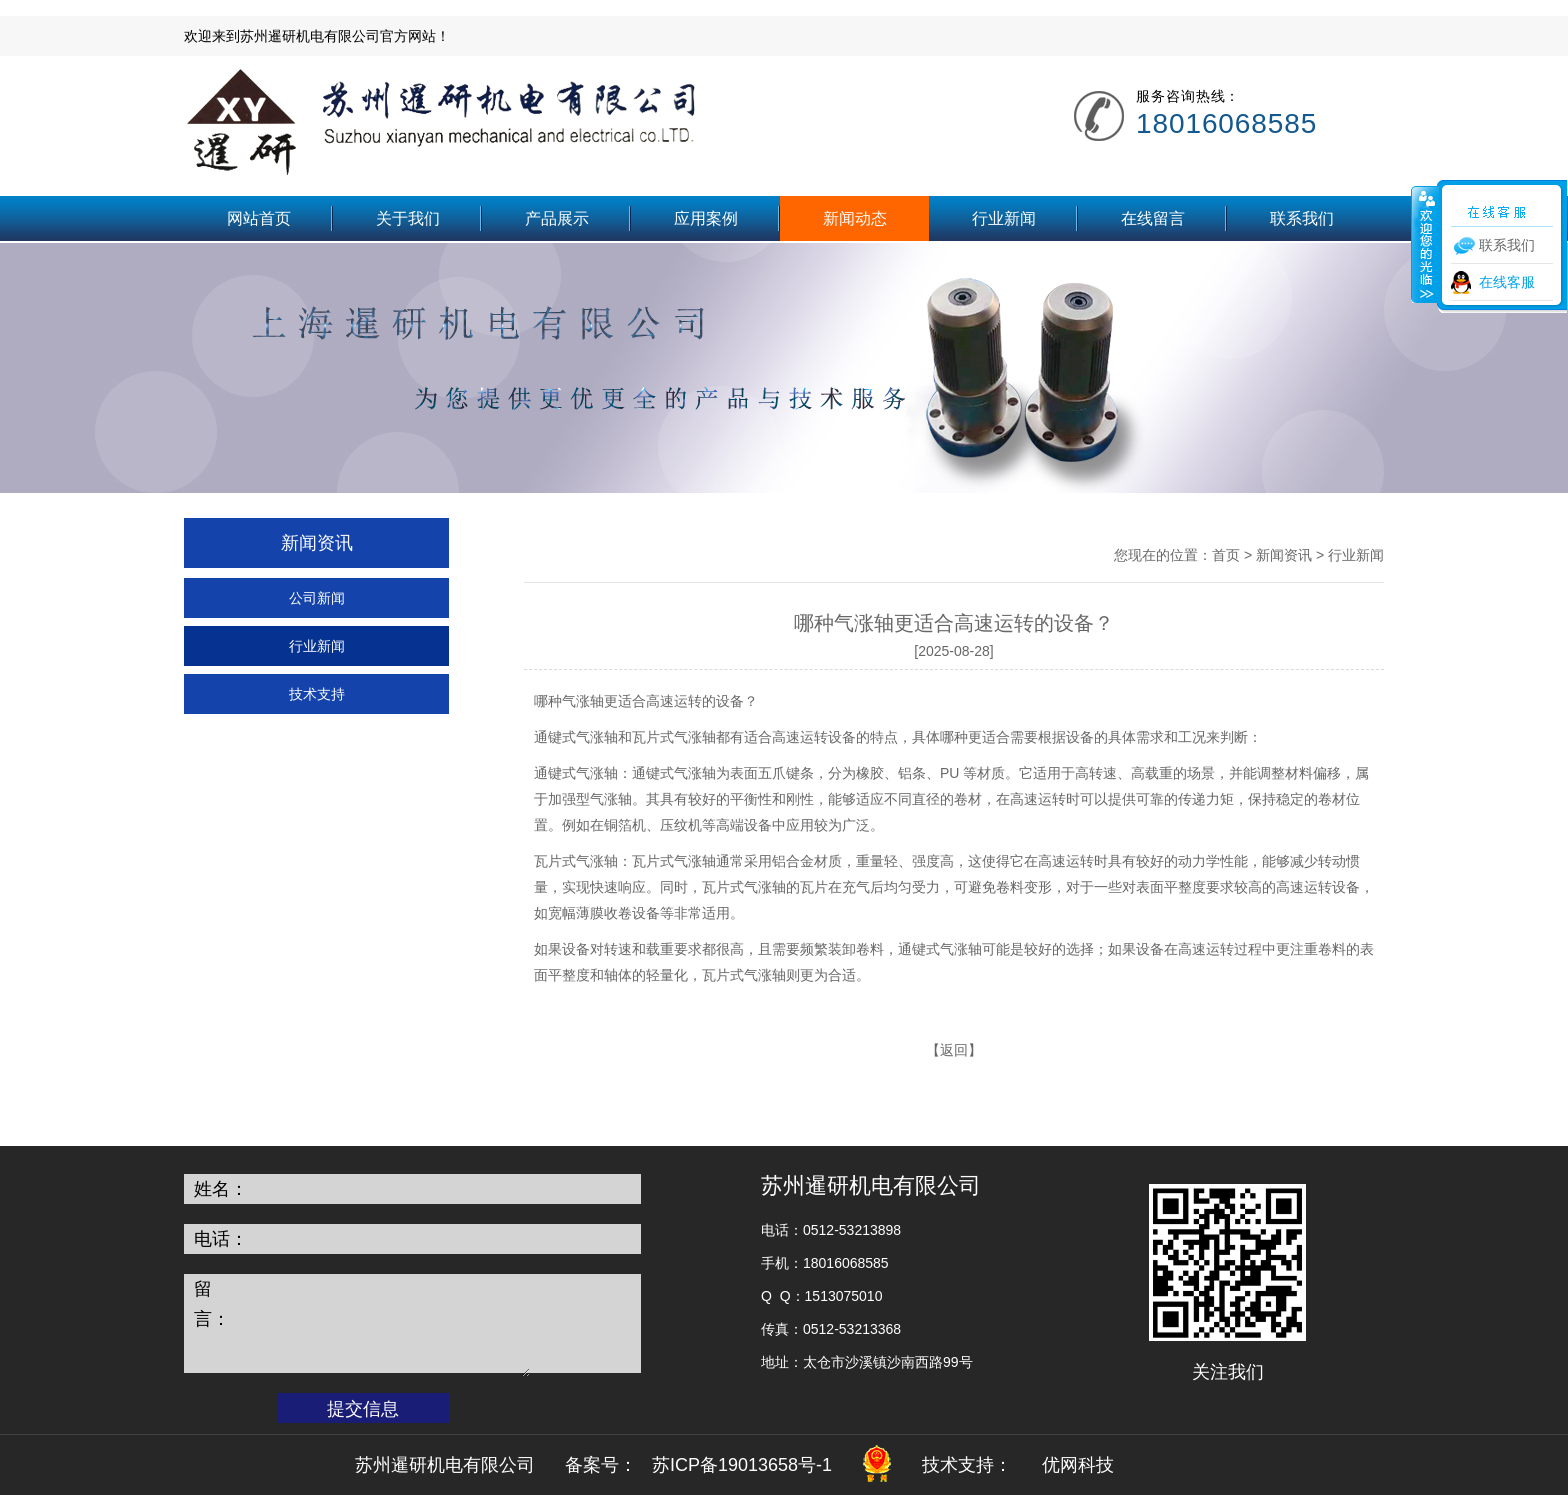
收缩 (1425, 244)
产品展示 (557, 218)
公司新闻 (317, 598)
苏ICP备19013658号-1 (742, 1465)
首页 (1226, 555)
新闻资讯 (1284, 555)
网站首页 (259, 218)
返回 (954, 1050)
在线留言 (1153, 218)
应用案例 (706, 218)
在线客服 (1507, 282)
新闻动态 (855, 218)
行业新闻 (1004, 218)
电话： (221, 1239)
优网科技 (1078, 1465)
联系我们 (1302, 218)
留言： (212, 1304)
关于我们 (408, 218)
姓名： (221, 1189)
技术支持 (317, 694)
